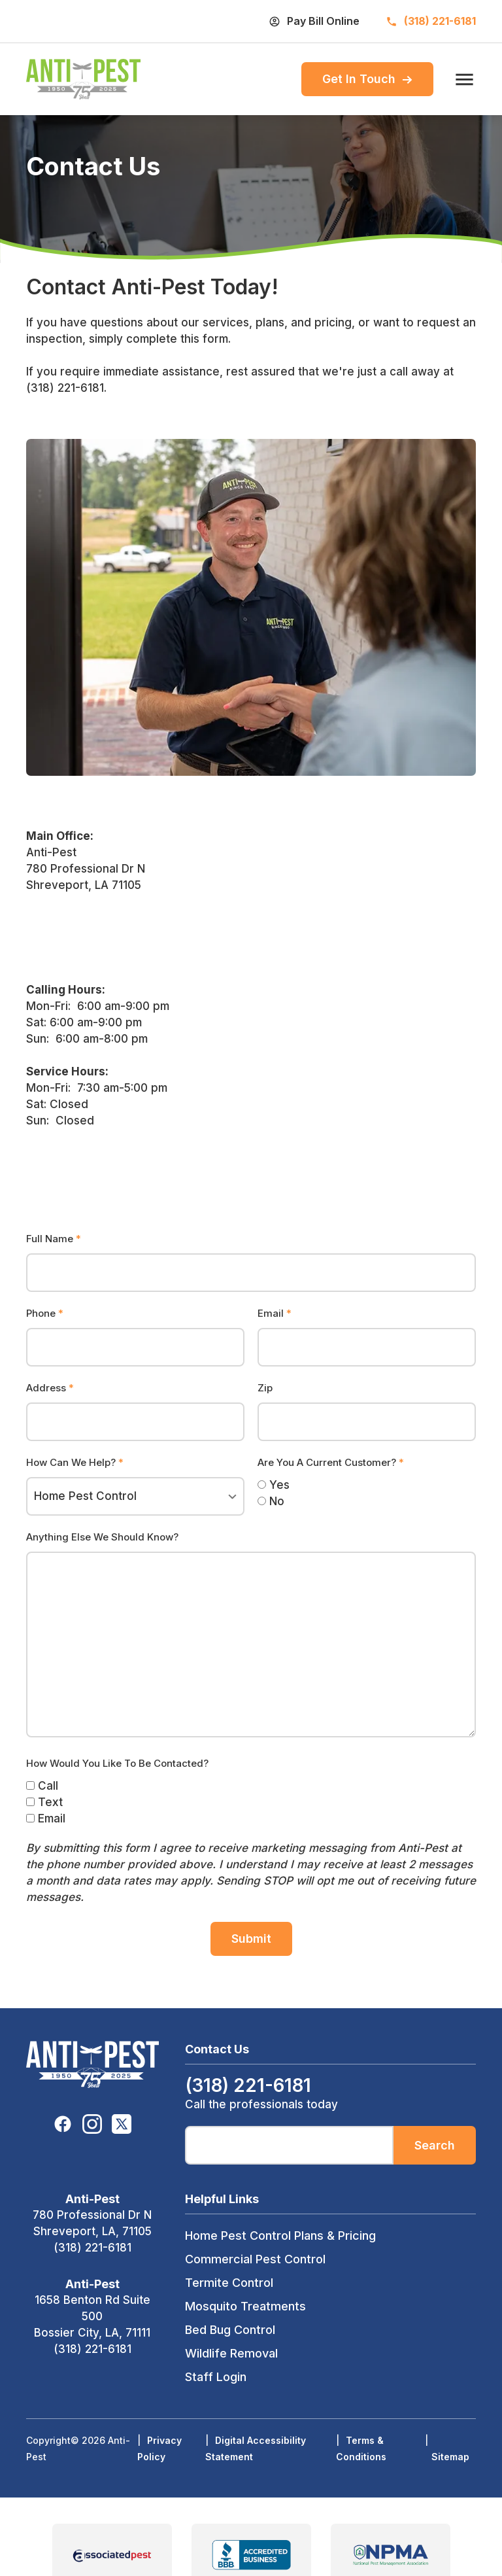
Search (434, 2145)
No (271, 1501)
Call (42, 1785)
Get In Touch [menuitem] (367, 79)
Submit (251, 1938)
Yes (274, 1484)
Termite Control (229, 2282)
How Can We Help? (75, 1462)
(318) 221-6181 (92, 2247)
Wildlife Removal (231, 2353)
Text (44, 1802)
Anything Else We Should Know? (102, 1537)
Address (50, 1388)
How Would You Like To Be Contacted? (117, 1763)
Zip (265, 1388)
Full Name (53, 1238)
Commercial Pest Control (255, 2259)
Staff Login (215, 2377)
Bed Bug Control (230, 2330)
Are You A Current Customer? (331, 1462)
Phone (44, 1313)
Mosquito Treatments (245, 2306)
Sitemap (450, 2456)
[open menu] (461, 79)
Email (275, 1313)
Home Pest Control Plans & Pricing (280, 2235)
